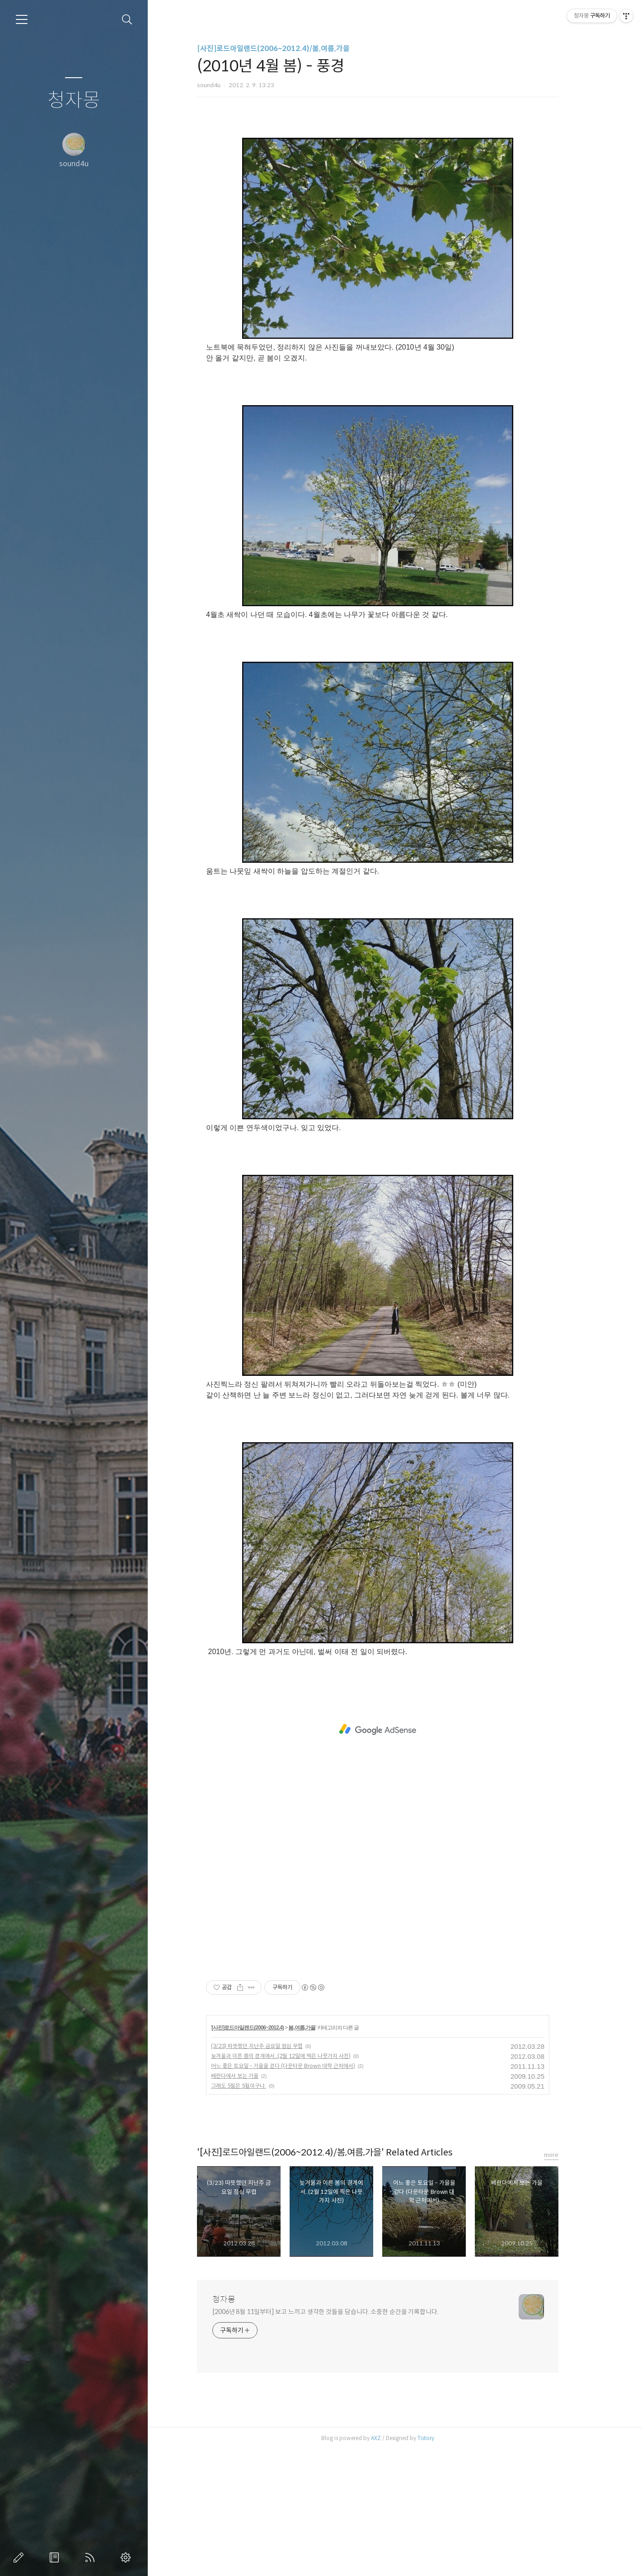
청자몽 (73, 100)
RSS (92, 2557)
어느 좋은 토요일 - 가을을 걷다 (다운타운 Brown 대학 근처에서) (300, 2192)
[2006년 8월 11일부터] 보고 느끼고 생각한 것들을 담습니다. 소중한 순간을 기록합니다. (343, 2438)
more (568, 2281)
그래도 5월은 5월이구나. (255, 2212)
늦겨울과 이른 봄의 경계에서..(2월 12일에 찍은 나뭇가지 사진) (298, 2182)
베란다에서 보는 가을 (252, 2202)
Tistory (443, 2564)
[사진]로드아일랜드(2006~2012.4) (264, 2154)
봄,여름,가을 (319, 2154)
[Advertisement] (395, 192)
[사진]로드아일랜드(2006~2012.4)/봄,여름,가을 (290, 48)
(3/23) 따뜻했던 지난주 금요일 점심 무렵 (274, 2172)
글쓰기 (20, 2557)
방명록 (56, 2557)
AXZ (393, 2564)
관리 (127, 2557)
